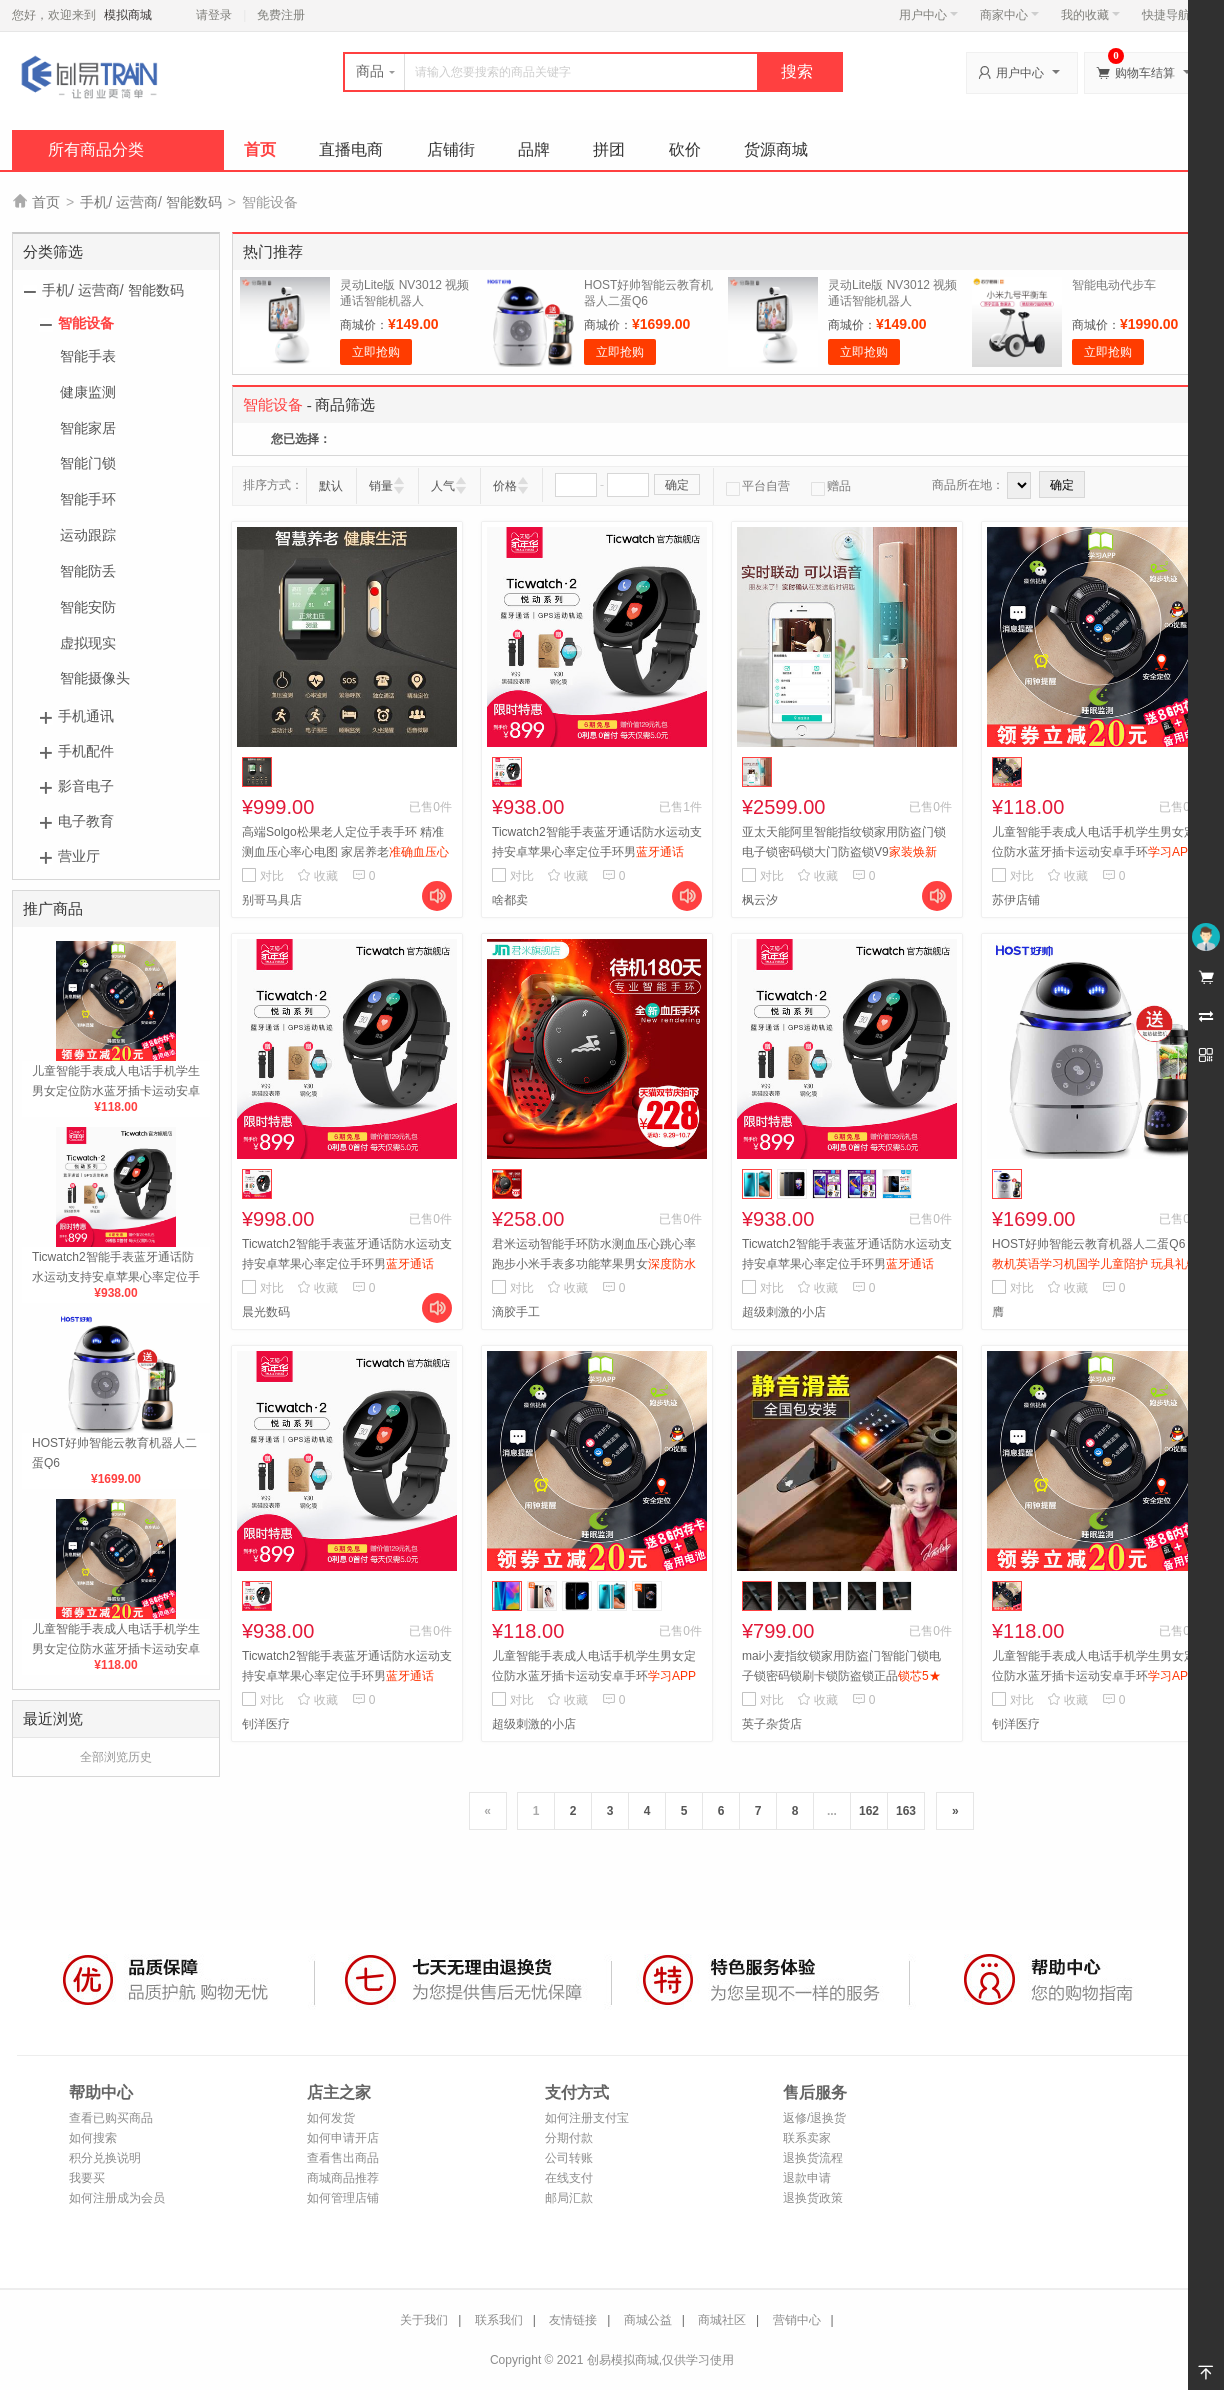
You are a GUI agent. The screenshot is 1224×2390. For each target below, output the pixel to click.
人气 (443, 486)
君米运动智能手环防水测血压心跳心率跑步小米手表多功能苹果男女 (594, 1264)
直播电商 (351, 149)
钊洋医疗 (266, 1724)
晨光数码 (266, 1312)
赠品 (831, 486)
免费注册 (281, 15)
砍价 (685, 149)
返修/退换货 (814, 2118)
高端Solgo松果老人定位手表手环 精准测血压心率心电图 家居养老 (345, 852)
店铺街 (451, 149)
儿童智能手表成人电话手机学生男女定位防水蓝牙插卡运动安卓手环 (116, 1091)
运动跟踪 (88, 535)
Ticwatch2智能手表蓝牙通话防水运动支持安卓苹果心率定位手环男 (116, 1277)
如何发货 (331, 2118)
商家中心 (1009, 15)
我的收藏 (1090, 15)
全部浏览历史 (116, 1757)
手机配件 (86, 751)
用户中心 (928, 15)
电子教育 (86, 821)
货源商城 (776, 149)
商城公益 (648, 2320)
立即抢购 (376, 352)
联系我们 (499, 2320)
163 (906, 1811)
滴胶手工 (516, 1312)
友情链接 (573, 2320)
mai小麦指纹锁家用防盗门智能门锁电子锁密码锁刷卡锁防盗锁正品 (841, 1676)
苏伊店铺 (1016, 900)
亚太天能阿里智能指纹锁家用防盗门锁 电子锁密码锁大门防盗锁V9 (844, 852)
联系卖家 (807, 2138)
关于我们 (424, 2320)
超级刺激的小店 (784, 1312)
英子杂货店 (772, 1724)
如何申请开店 (343, 2138)
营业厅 (79, 856)
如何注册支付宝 (587, 2118)
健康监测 (88, 392)
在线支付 (569, 2178)
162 (869, 1811)
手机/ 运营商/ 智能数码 (151, 202)
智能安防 (88, 607)
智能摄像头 (95, 678)
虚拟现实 (88, 643)
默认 (331, 486)
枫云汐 (760, 900)
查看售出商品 (343, 2158)
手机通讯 (86, 716)
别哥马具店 (272, 900)
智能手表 (88, 356)
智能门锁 (88, 463)
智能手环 (88, 499)
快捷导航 (1171, 15)
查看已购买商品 (111, 2118)
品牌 (534, 149)
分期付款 (569, 2138)
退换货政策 (813, 2198)
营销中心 (797, 2320)
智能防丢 (88, 571)
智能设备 (86, 323)
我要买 (87, 2178)
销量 (381, 486)
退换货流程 (813, 2158)
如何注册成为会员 (117, 2198)
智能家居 (88, 428)
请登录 (214, 15)
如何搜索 (93, 2138)
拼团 (609, 149)
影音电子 (86, 786)
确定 (677, 485)
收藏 (317, 876)
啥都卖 (510, 900)
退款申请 (807, 2178)
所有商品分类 (96, 149)
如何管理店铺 (343, 2198)
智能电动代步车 (1114, 285)
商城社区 (722, 2320)
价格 (505, 486)
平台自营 (758, 486)
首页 (260, 149)
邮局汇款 (569, 2198)
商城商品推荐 (343, 2178)
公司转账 (569, 2158)
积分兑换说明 (105, 2158)
